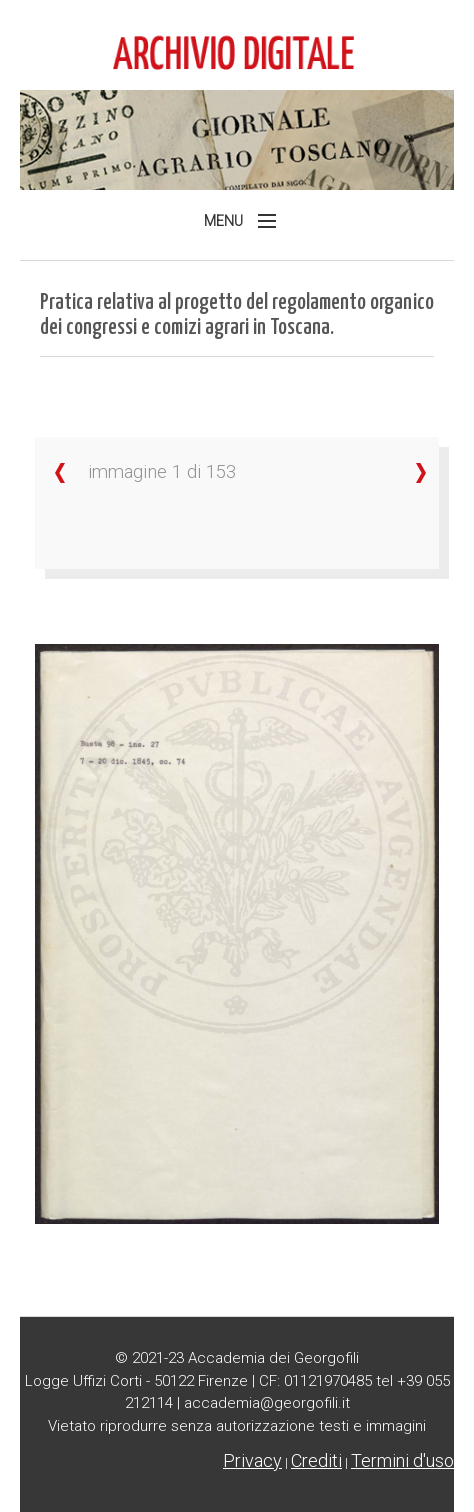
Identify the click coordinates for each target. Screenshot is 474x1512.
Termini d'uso (402, 1460)
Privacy (252, 1460)
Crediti (316, 1460)
